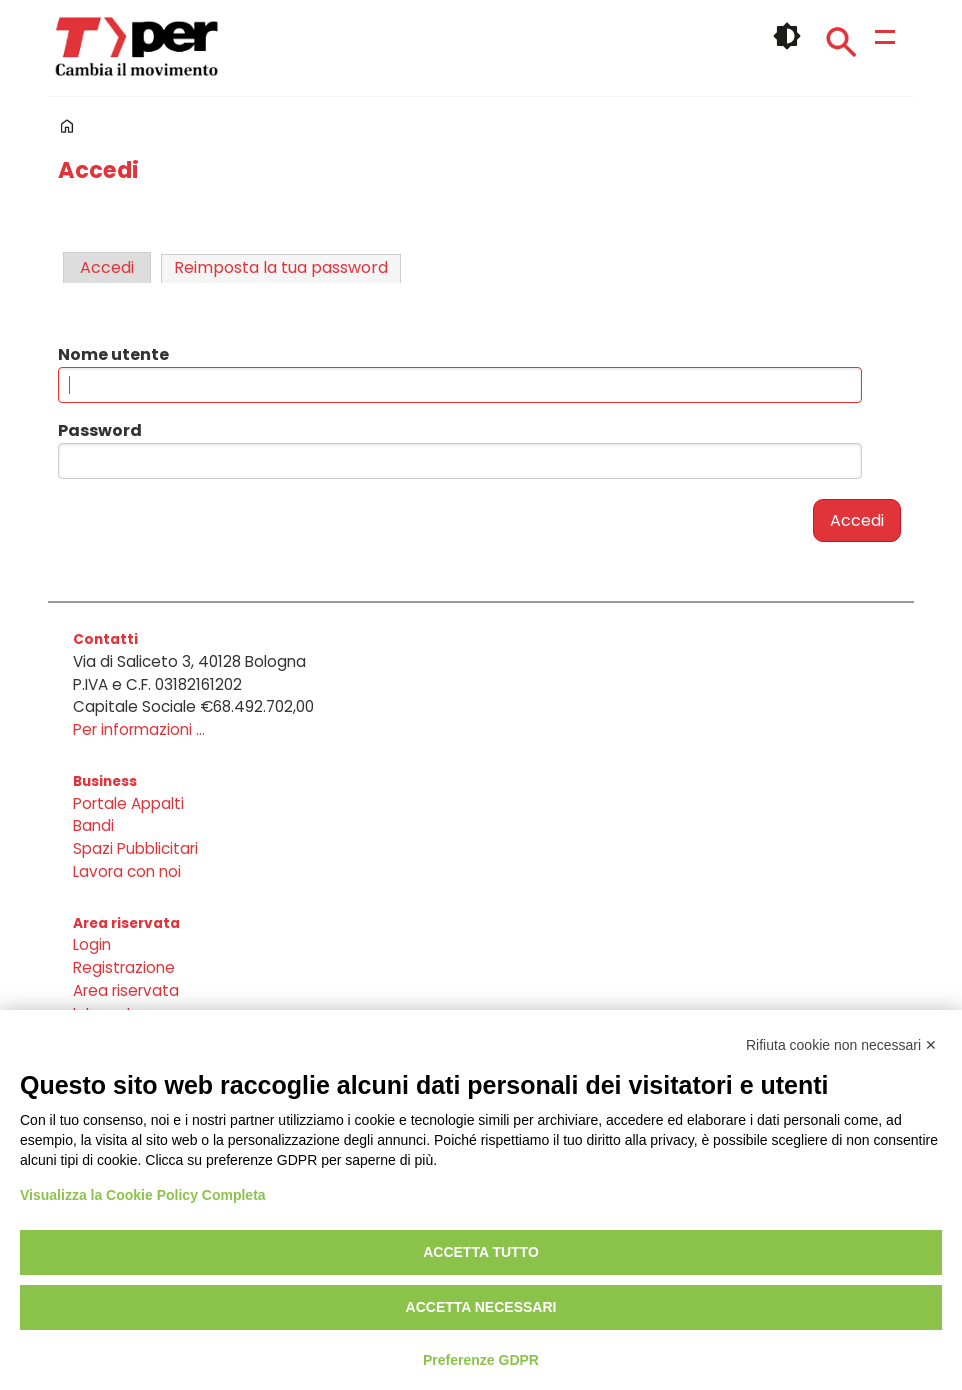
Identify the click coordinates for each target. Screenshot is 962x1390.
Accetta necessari (481, 1307)
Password (100, 430)
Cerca (841, 42)
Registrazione (124, 967)
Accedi (107, 267)
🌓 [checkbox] (787, 36)
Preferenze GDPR (481, 1360)
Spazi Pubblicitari (135, 848)
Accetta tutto (481, 1252)
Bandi (93, 825)
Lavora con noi (127, 871)
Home (67, 126)
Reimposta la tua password (281, 267)
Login (92, 944)
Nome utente (113, 354)
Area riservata (126, 990)
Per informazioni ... (139, 729)
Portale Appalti (128, 803)
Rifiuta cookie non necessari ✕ (841, 1045)
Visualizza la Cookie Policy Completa (143, 1195)
